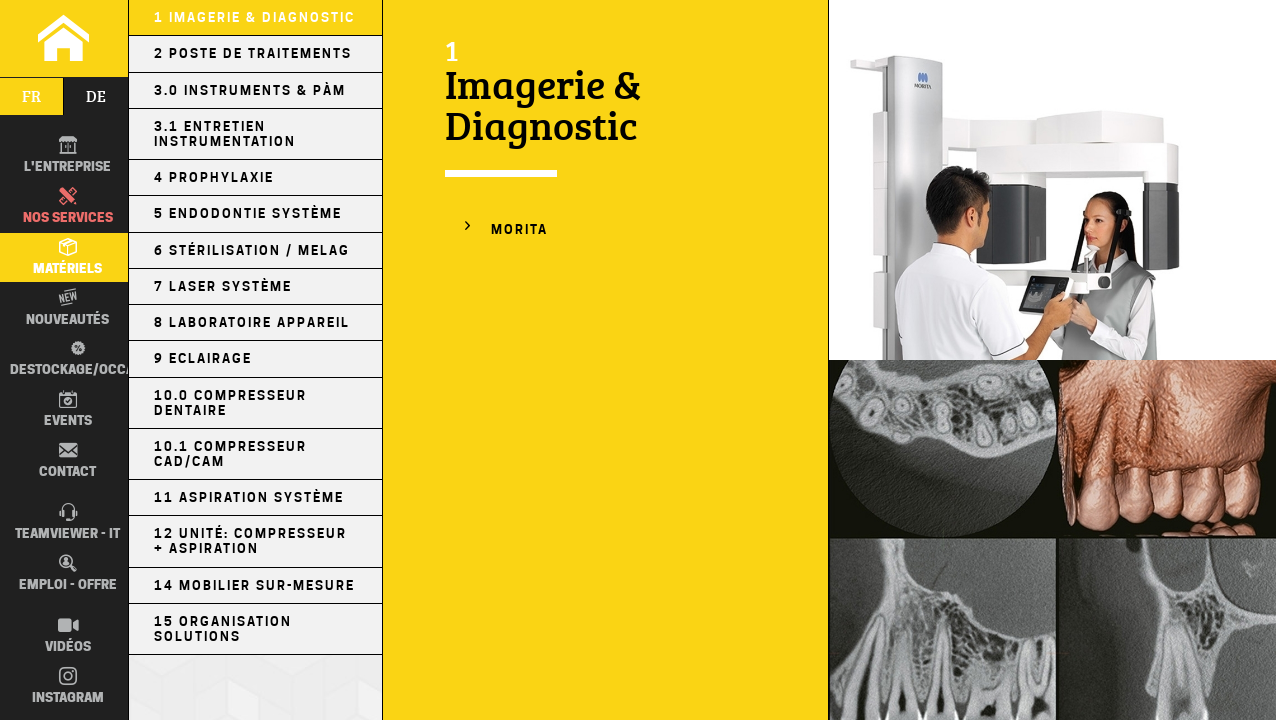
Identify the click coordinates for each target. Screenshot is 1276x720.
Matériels (67, 257)
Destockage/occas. (74, 358)
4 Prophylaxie (214, 177)
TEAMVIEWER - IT (67, 522)
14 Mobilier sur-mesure (254, 585)
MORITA (519, 229)
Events (68, 409)
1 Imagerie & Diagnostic (254, 17)
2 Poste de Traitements (253, 53)
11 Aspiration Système (249, 497)
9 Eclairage (203, 358)
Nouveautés (67, 307)
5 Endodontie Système (248, 213)
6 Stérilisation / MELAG (252, 250)
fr (31, 96)
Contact (67, 460)
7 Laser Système (223, 286)
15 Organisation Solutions (223, 629)
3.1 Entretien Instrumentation (225, 134)
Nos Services (68, 206)
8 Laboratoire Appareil (252, 322)
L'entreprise (67, 155)
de (96, 96)
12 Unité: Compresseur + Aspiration (250, 541)
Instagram (68, 686)
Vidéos (68, 635)
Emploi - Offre (68, 573)
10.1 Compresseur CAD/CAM (230, 454)
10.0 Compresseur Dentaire (230, 403)
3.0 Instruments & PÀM (250, 90)
